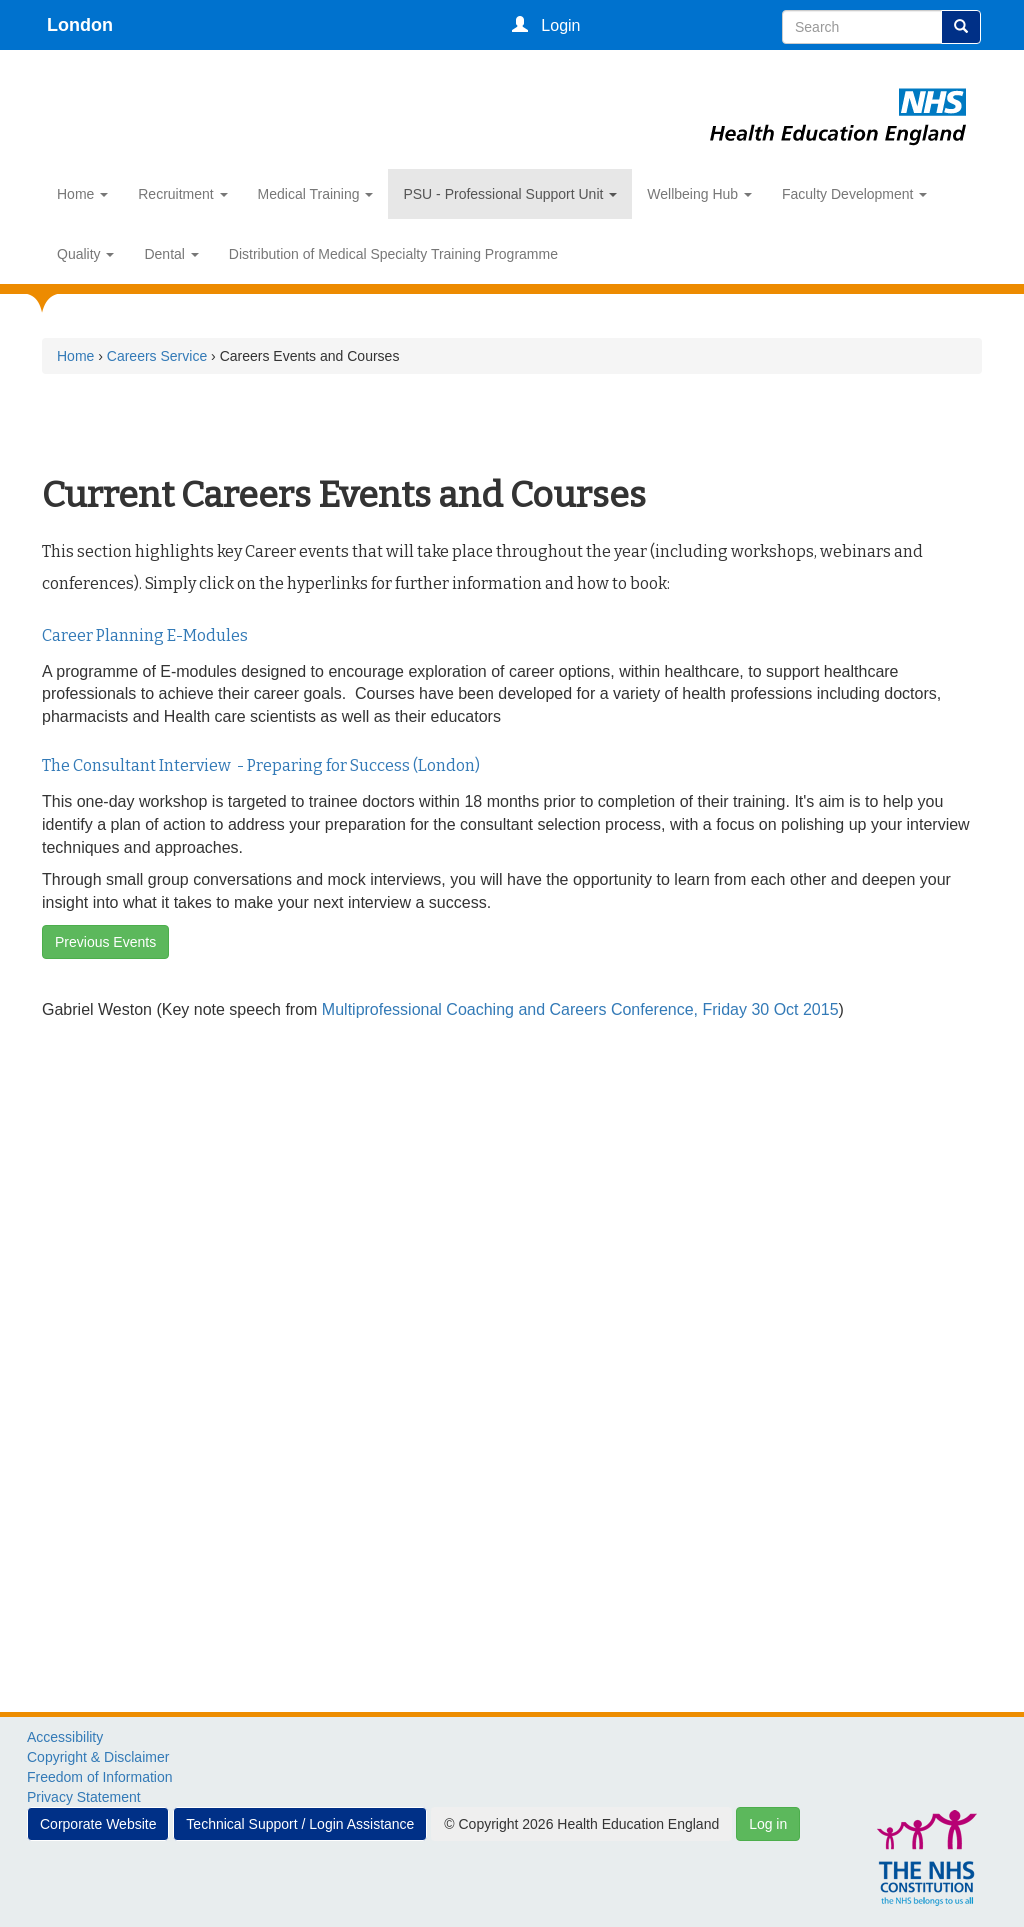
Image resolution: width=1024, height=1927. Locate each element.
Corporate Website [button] (98, 1824)
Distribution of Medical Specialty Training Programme (393, 254)
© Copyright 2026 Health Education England (581, 1824)
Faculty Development (854, 194)
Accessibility (65, 1737)
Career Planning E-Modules (145, 635)
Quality (85, 254)
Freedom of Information (100, 1777)
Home (82, 194)
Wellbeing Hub (699, 194)
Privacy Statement (84, 1797)
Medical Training (316, 194)
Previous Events (105, 942)
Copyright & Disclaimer (98, 1757)
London (80, 25)
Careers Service (157, 356)
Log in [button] (768, 1824)
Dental (171, 254)
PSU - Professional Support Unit (510, 194)
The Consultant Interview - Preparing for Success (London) (261, 765)
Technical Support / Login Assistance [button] (300, 1824)
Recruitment (182, 194)
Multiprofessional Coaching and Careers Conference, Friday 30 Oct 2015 (580, 1009)
